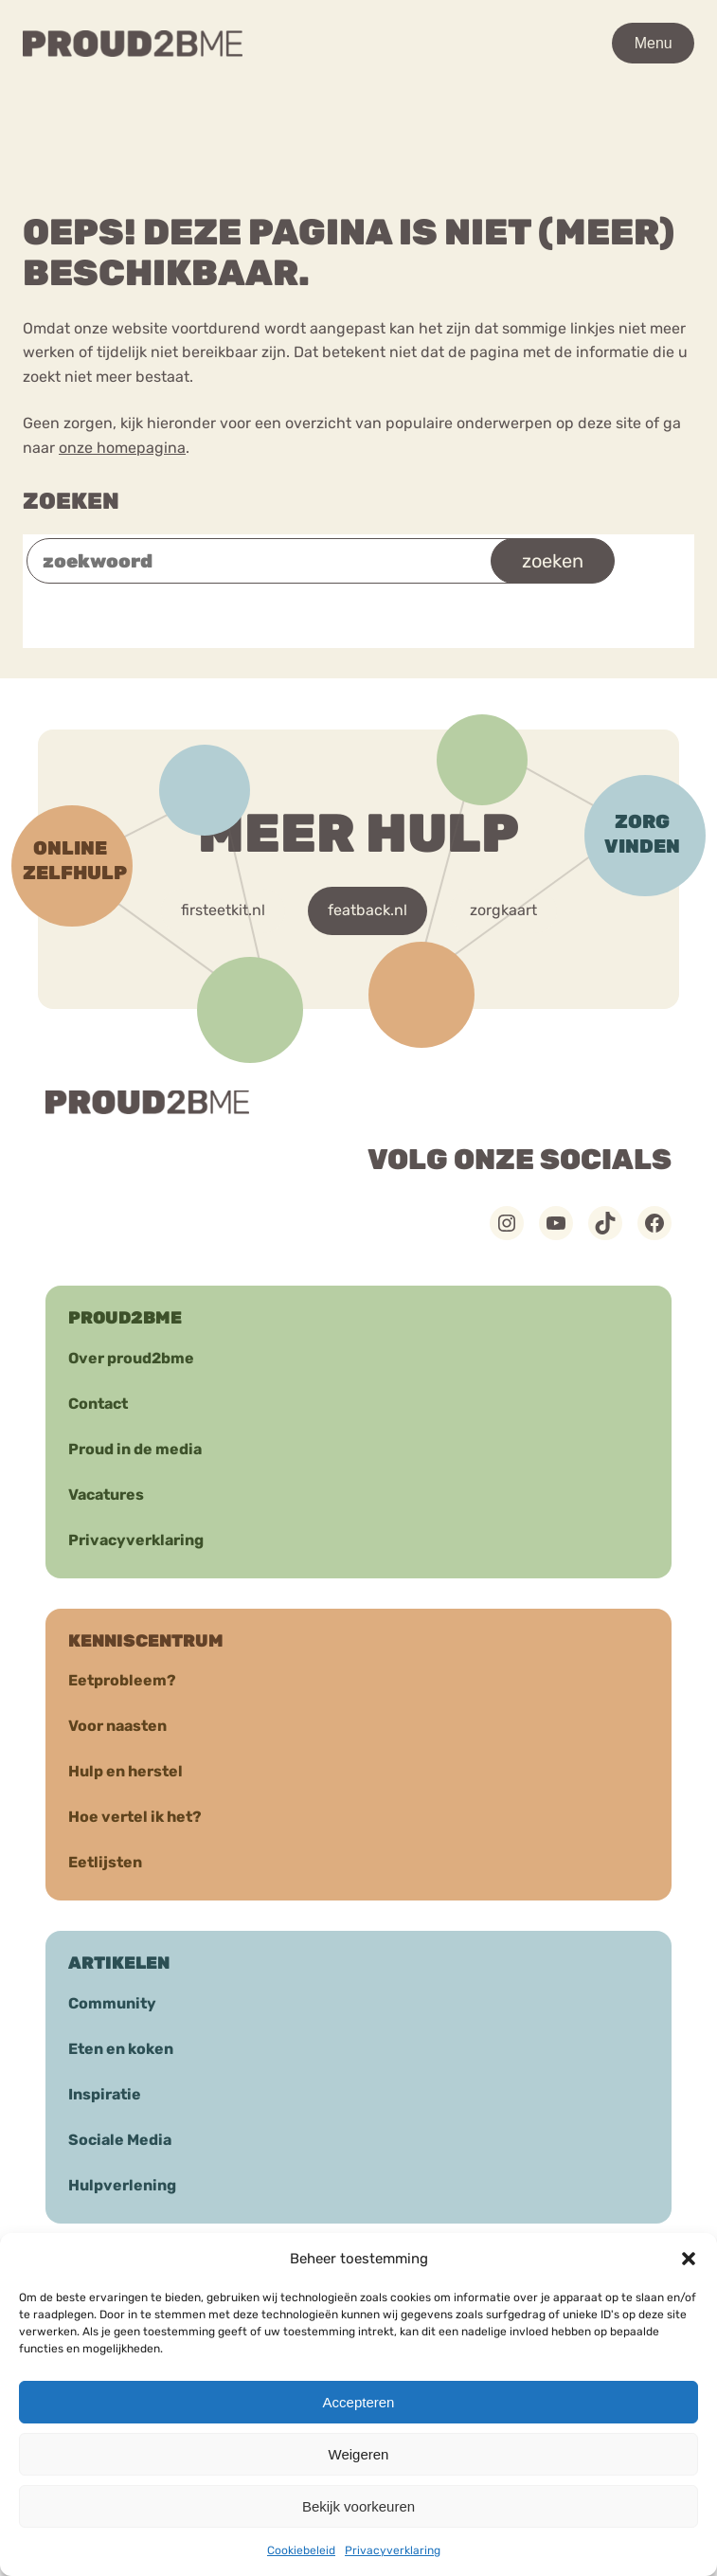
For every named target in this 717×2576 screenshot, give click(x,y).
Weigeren (359, 2454)
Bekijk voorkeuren (358, 2506)
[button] (688, 2258)
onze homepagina (122, 448)
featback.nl (367, 910)
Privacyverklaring (392, 2550)
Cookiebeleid (301, 2550)
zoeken (552, 560)
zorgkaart (503, 910)
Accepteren (359, 2402)
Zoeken (71, 501)
